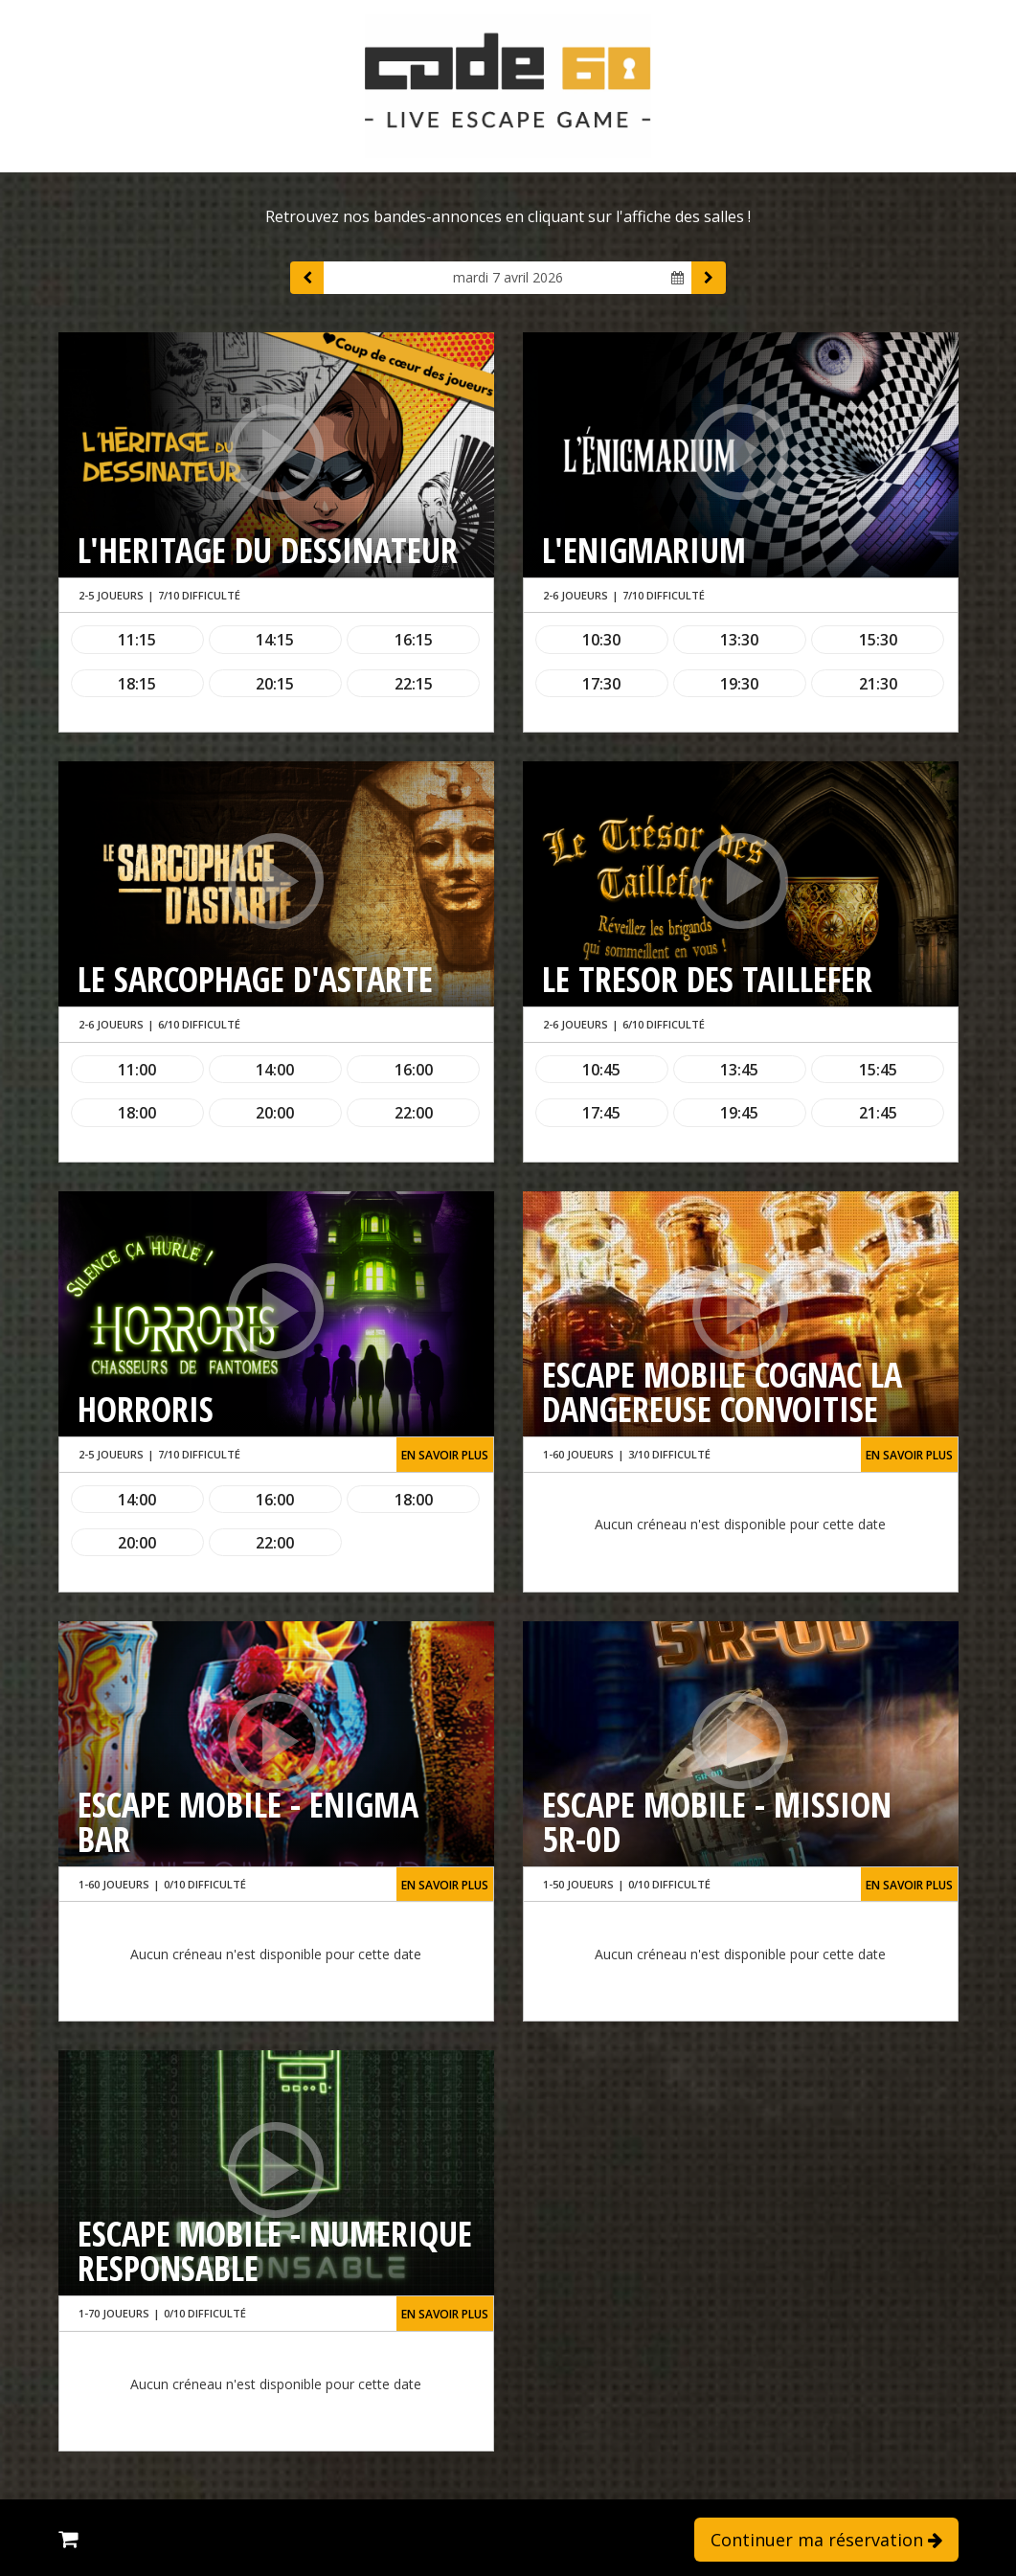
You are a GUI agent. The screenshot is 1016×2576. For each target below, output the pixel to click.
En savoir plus (444, 1455)
